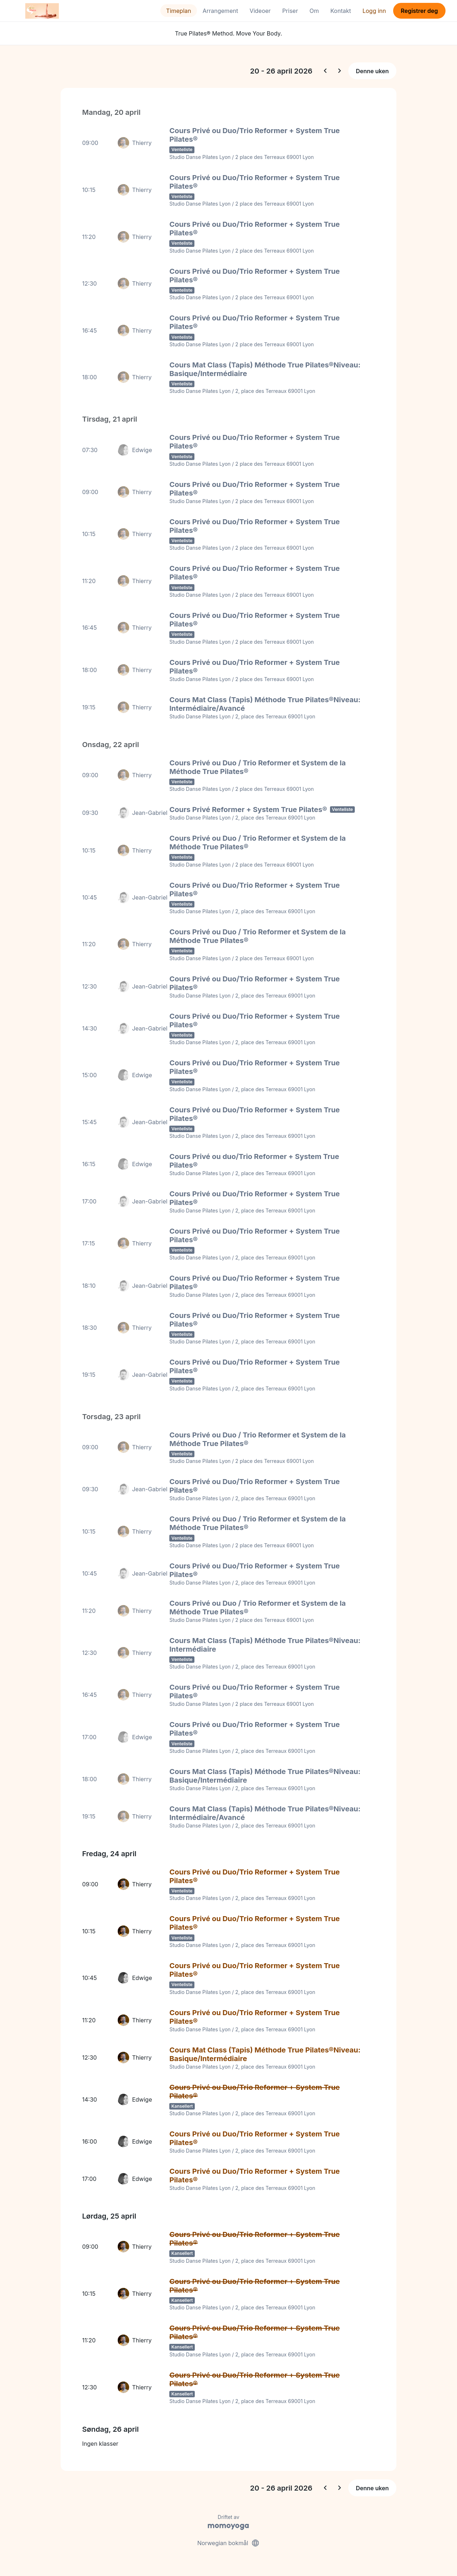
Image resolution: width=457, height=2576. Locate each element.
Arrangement (220, 10)
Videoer (260, 10)
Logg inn (374, 10)
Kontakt (340, 10)
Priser (290, 10)
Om (314, 10)
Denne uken (372, 71)
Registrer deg (419, 10)
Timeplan (178, 10)
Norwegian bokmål (228, 2543)
